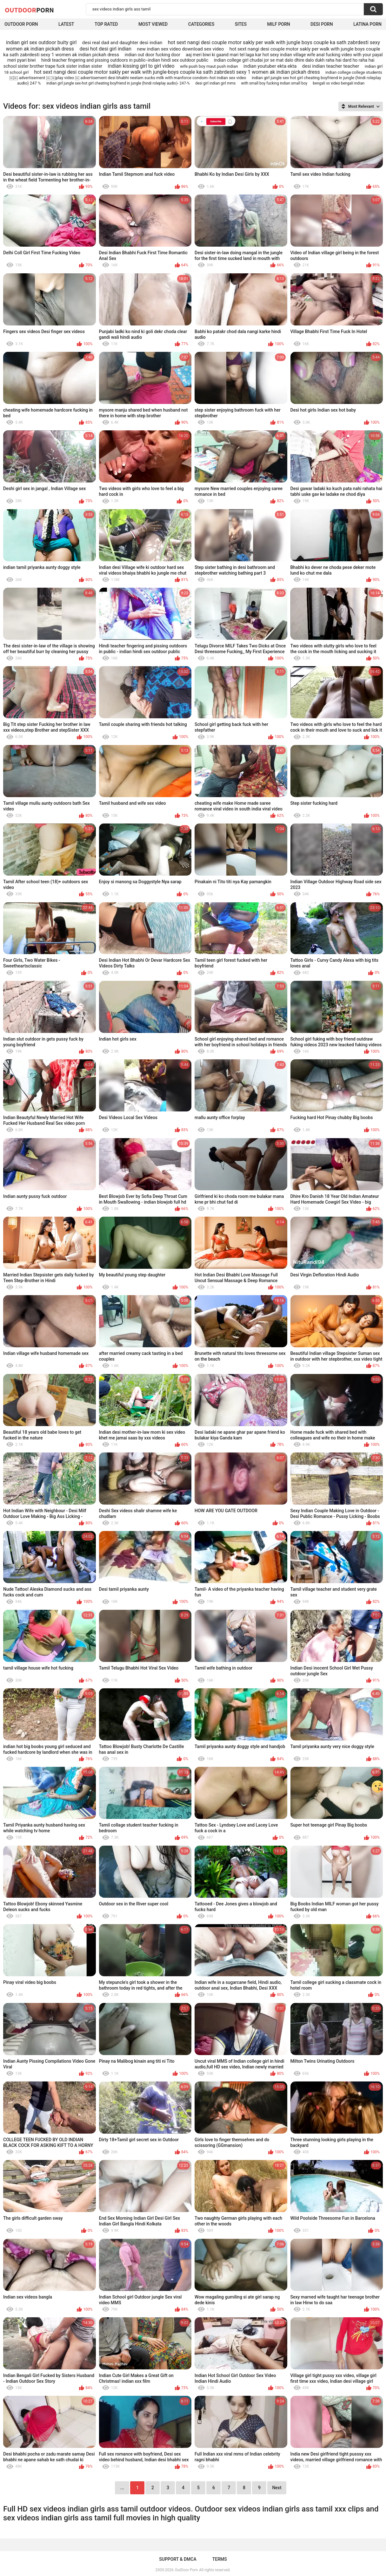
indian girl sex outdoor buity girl (41, 42)
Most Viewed (153, 24)
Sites (241, 24)
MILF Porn (278, 24)
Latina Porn (367, 24)
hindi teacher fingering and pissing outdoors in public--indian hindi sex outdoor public (124, 60)
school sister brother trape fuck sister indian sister (52, 66)
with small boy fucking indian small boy (274, 83)
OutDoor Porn (186, 2570)
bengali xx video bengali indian (339, 83)
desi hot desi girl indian (105, 49)
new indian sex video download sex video (180, 49)
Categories (201, 24)
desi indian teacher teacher (330, 66)
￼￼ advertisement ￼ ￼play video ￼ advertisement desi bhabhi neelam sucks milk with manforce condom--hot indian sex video (128, 77)
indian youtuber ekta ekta (269, 66)
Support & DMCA (177, 2559)
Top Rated (106, 24)
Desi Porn (321, 24)
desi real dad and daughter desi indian (122, 42)
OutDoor (29, 9)
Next (276, 2487)
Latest (66, 24)
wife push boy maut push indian (209, 66)
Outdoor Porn (21, 24)
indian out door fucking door (152, 54)
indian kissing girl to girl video (141, 66)
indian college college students (353, 72)
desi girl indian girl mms (215, 83)
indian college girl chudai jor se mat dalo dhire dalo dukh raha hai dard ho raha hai (294, 60)
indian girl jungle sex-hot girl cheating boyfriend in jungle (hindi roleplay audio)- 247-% (118, 83)
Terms (219, 2559)
